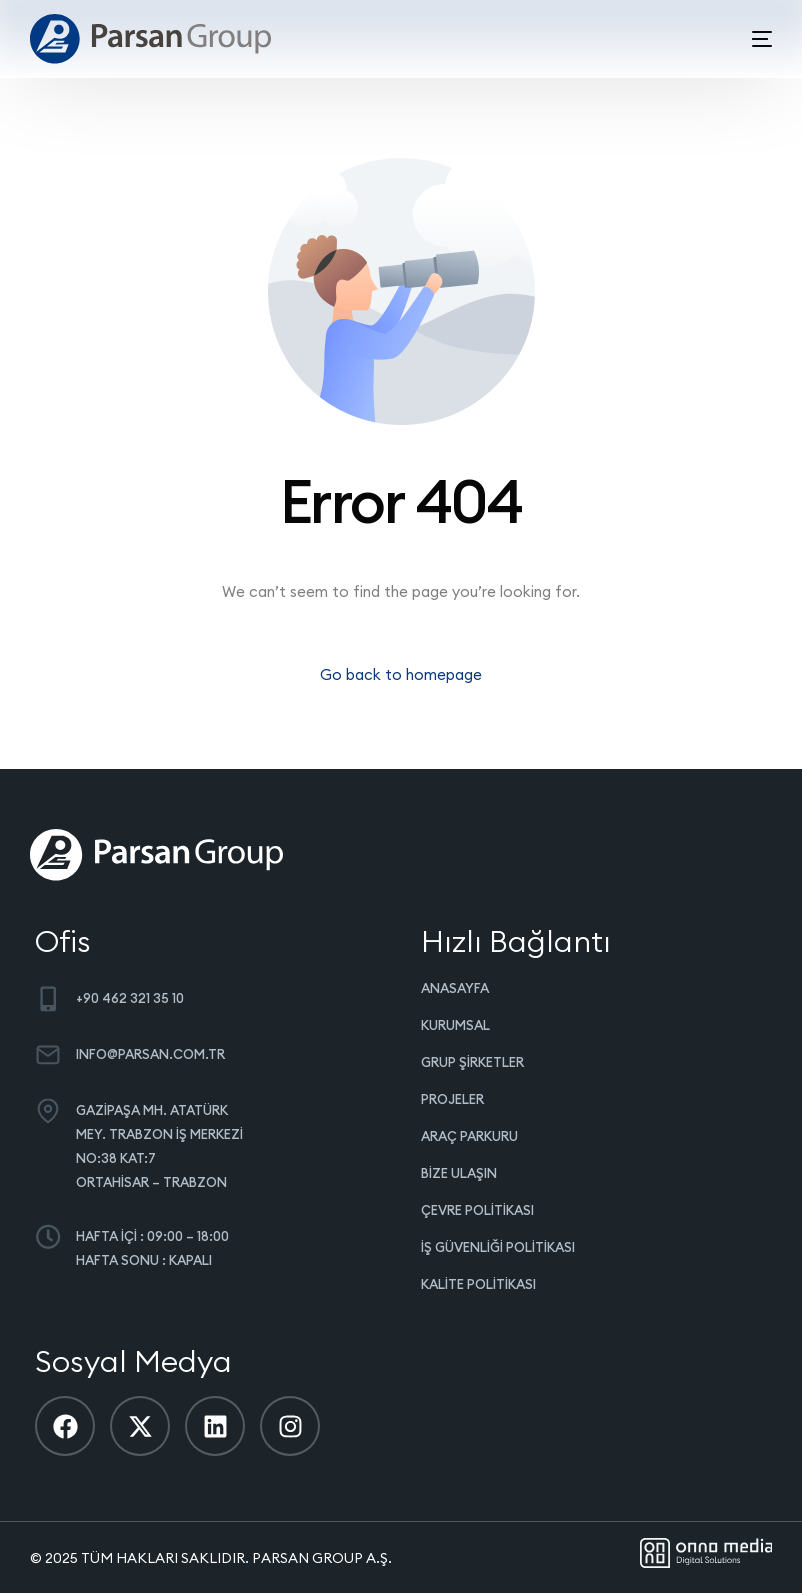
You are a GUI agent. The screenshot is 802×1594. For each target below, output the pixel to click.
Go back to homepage (401, 674)
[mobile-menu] (747, 39)
